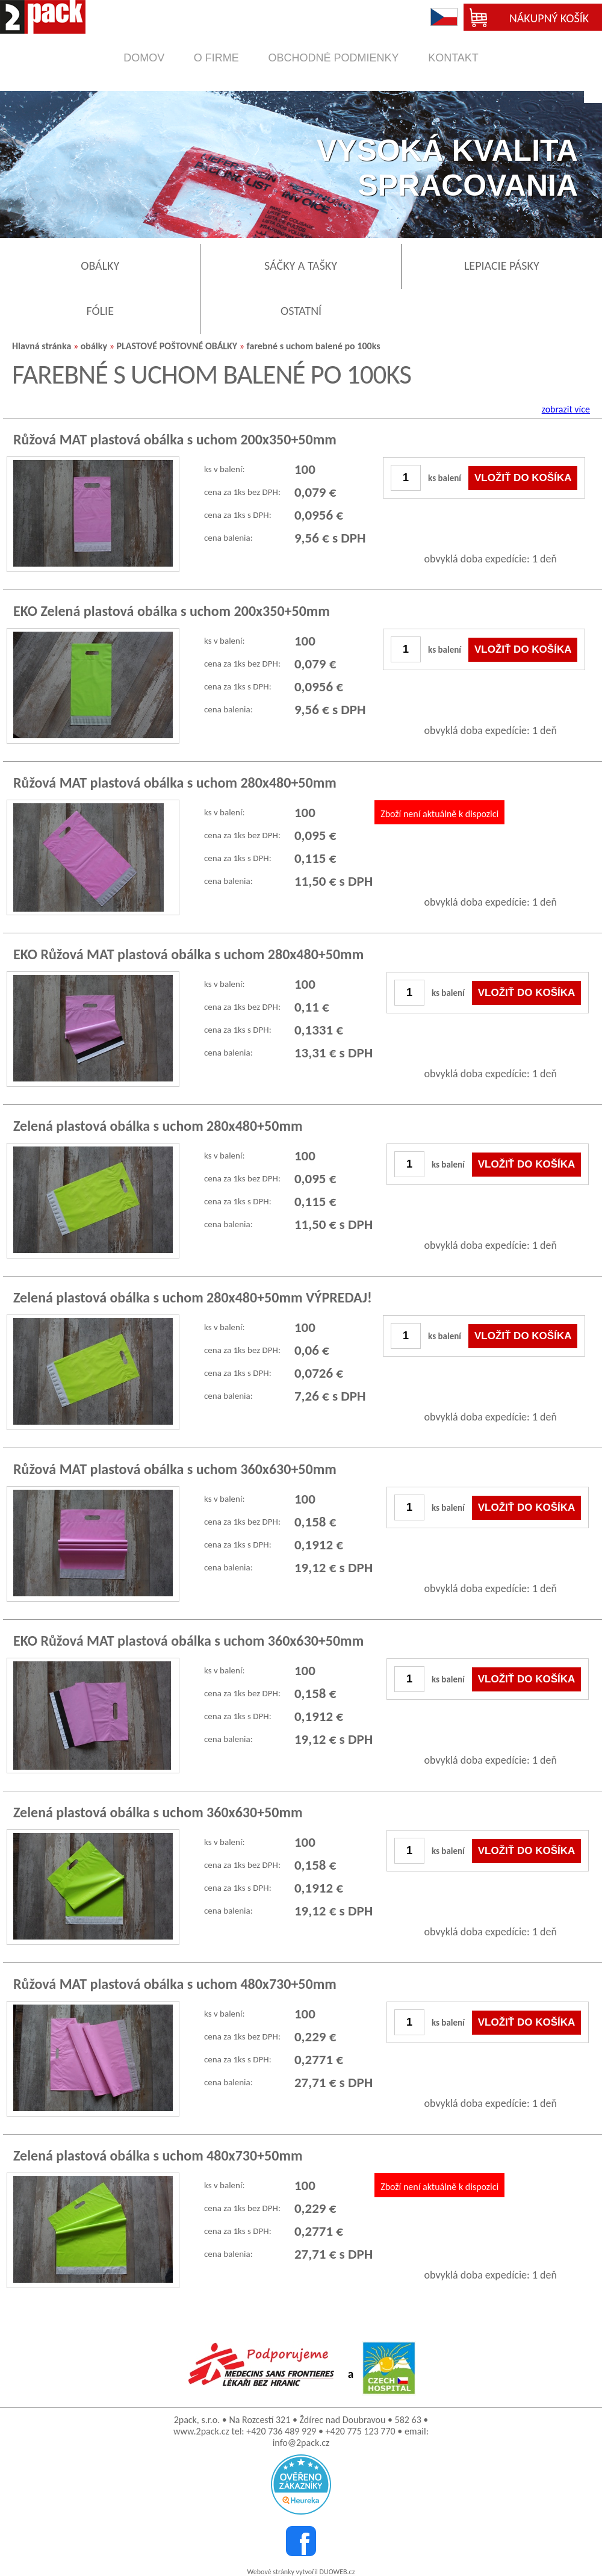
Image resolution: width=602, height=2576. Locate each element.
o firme (216, 58)
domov (143, 58)
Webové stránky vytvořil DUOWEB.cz (301, 2572)
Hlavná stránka (41, 346)
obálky (94, 346)
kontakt (453, 58)
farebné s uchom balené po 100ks (313, 346)
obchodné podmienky (333, 58)
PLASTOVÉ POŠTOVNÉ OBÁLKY (176, 346)
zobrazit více (566, 409)
